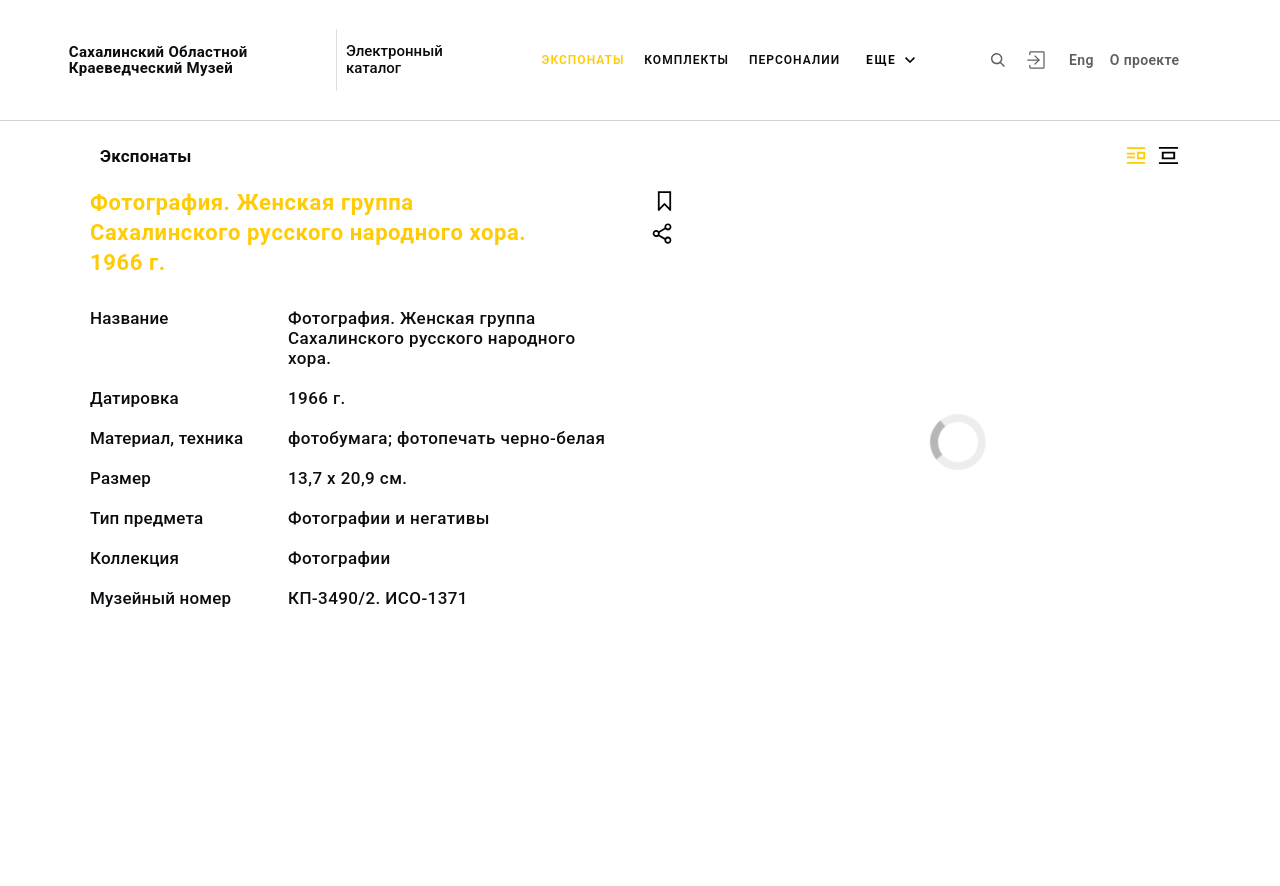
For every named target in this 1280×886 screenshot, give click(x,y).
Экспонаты (583, 60)
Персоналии (794, 60)
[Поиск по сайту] (998, 60)
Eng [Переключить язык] (1081, 60)
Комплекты (686, 60)
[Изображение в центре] (1168, 155)
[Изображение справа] (1136, 155)
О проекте (1144, 60)
